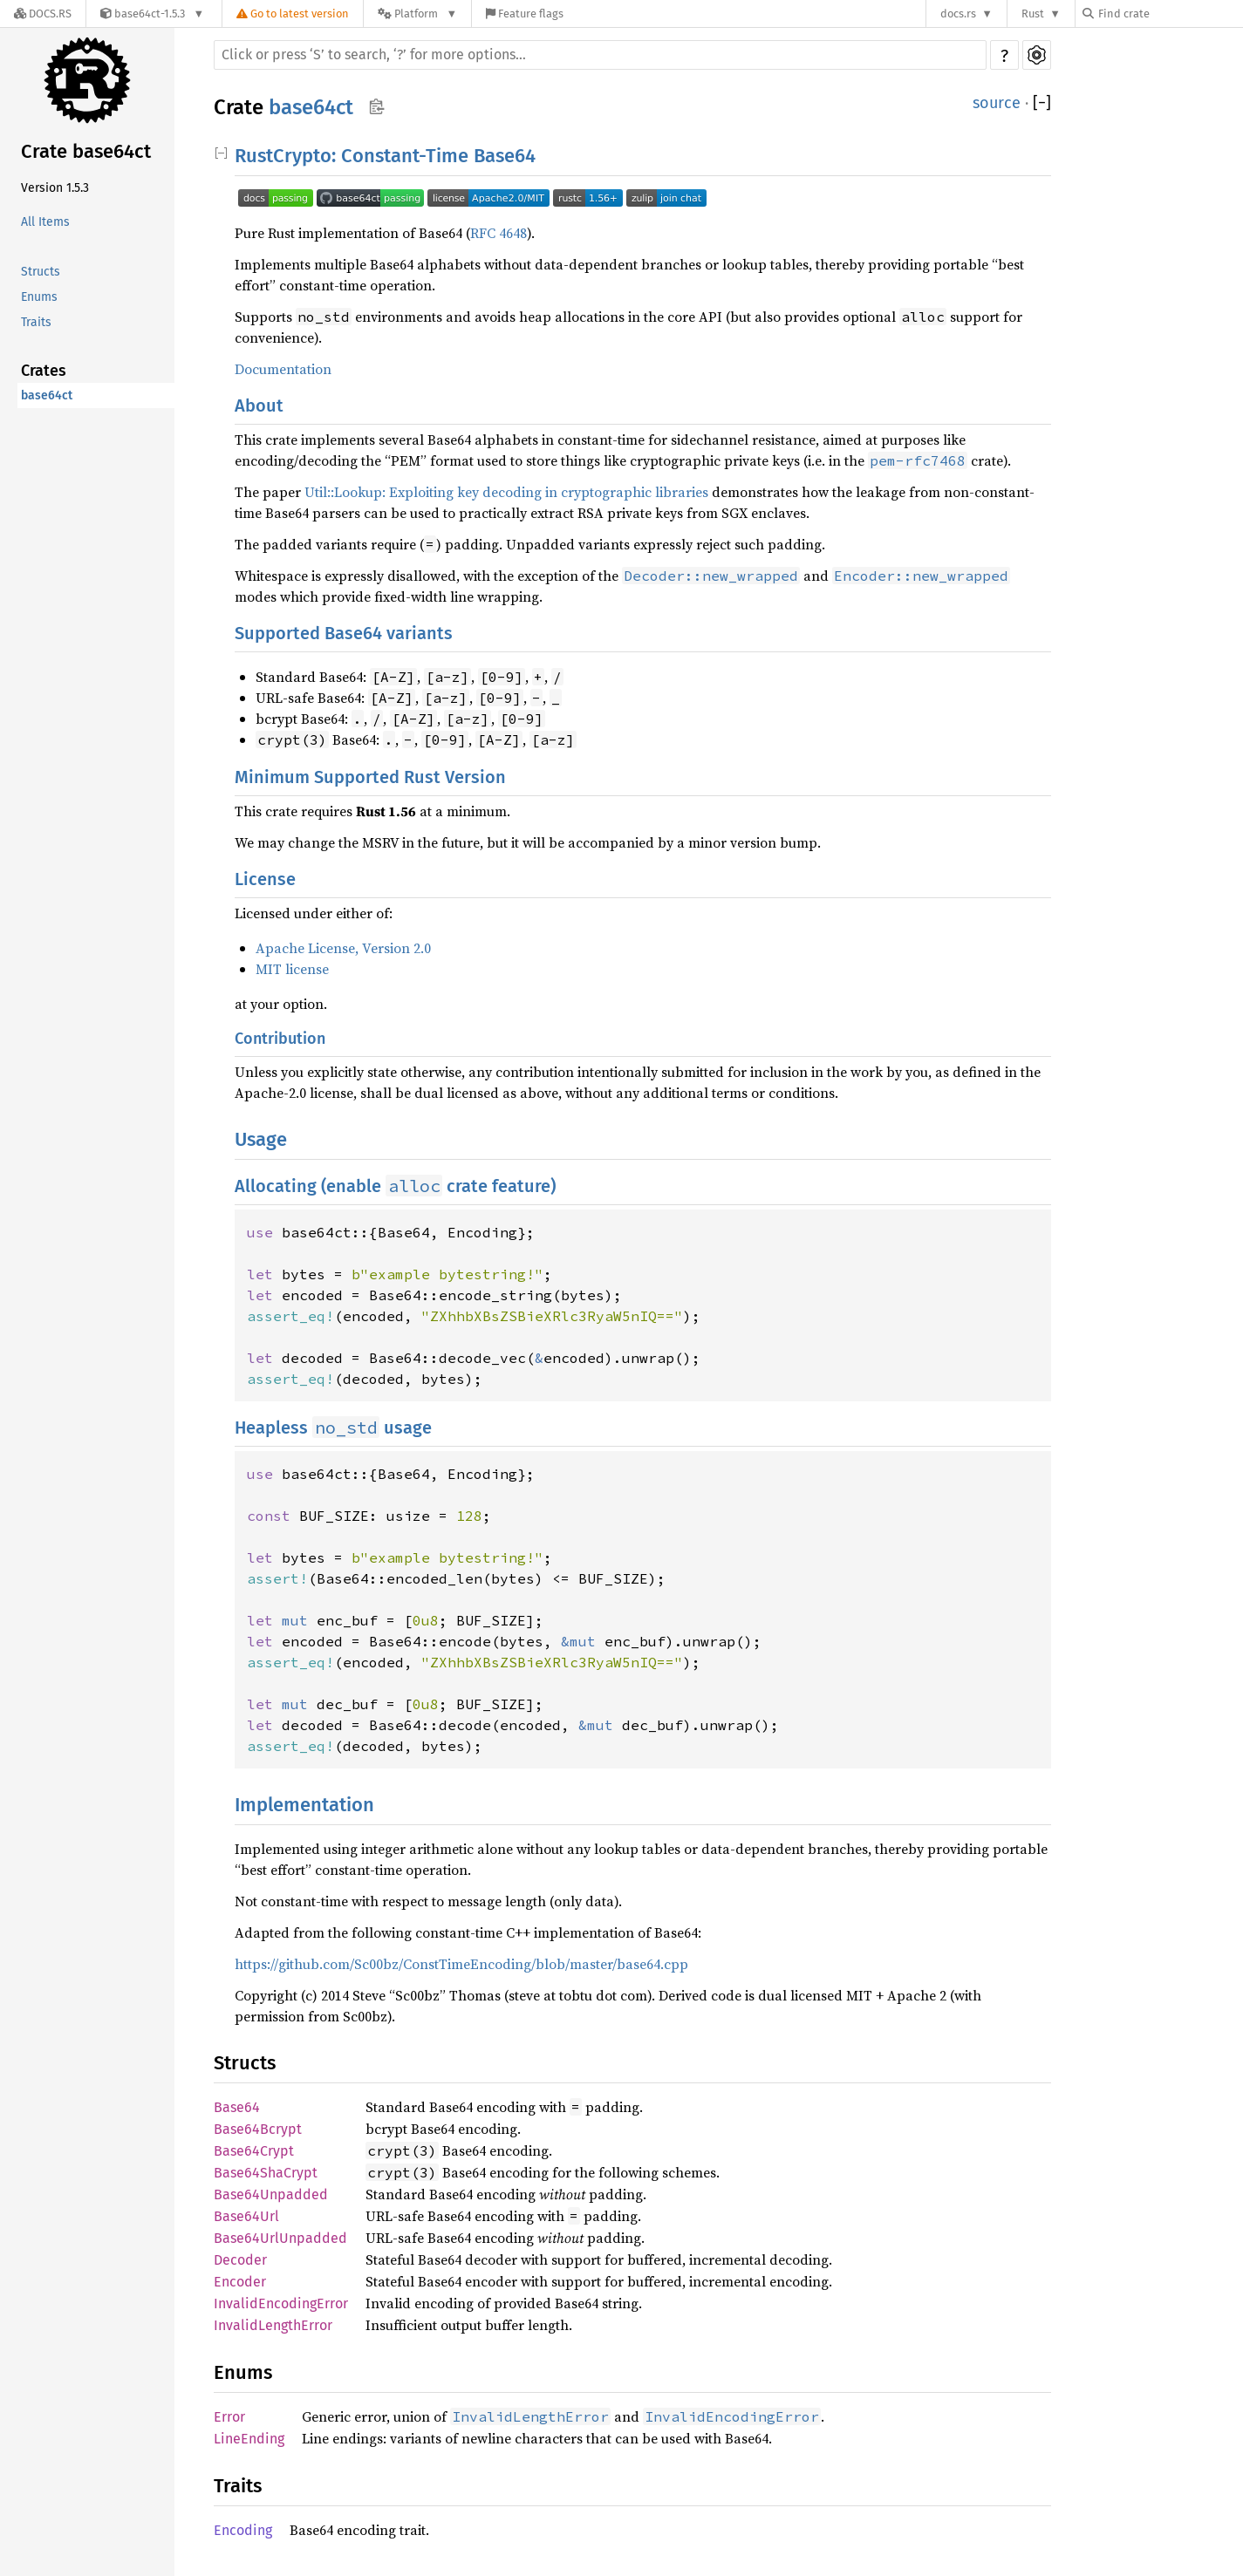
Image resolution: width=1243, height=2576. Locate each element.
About (259, 405)
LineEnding (249, 2438)
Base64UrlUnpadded (280, 2238)
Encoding (243, 2530)
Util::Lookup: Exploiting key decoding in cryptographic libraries (506, 491)
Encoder (240, 2281)
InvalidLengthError (273, 2325)
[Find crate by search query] (1169, 13)
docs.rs (958, 13)
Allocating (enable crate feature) (395, 1186)
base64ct (46, 395)
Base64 (237, 2107)
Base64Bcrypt (258, 2129)
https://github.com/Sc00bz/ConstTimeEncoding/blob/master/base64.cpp (461, 1963)
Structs (40, 271)
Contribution (280, 1038)
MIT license (292, 968)
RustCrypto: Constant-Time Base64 (385, 155)
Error (229, 2417)
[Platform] (417, 13)
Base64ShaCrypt (266, 2172)
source (997, 102)
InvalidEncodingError (281, 2303)
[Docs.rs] (42, 13)
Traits (36, 322)
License (265, 879)
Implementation (304, 1804)
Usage (261, 1139)
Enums (39, 297)
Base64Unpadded (271, 2194)
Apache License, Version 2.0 (343, 947)
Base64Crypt (254, 2151)
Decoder (240, 2260)
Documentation (283, 368)
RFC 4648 (498, 232)
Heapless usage (333, 1427)
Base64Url (246, 2216)
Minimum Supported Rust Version (370, 777)
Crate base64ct (86, 151)
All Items (45, 222)
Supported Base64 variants (344, 633)
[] (1042, 102)
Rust (1032, 13)
